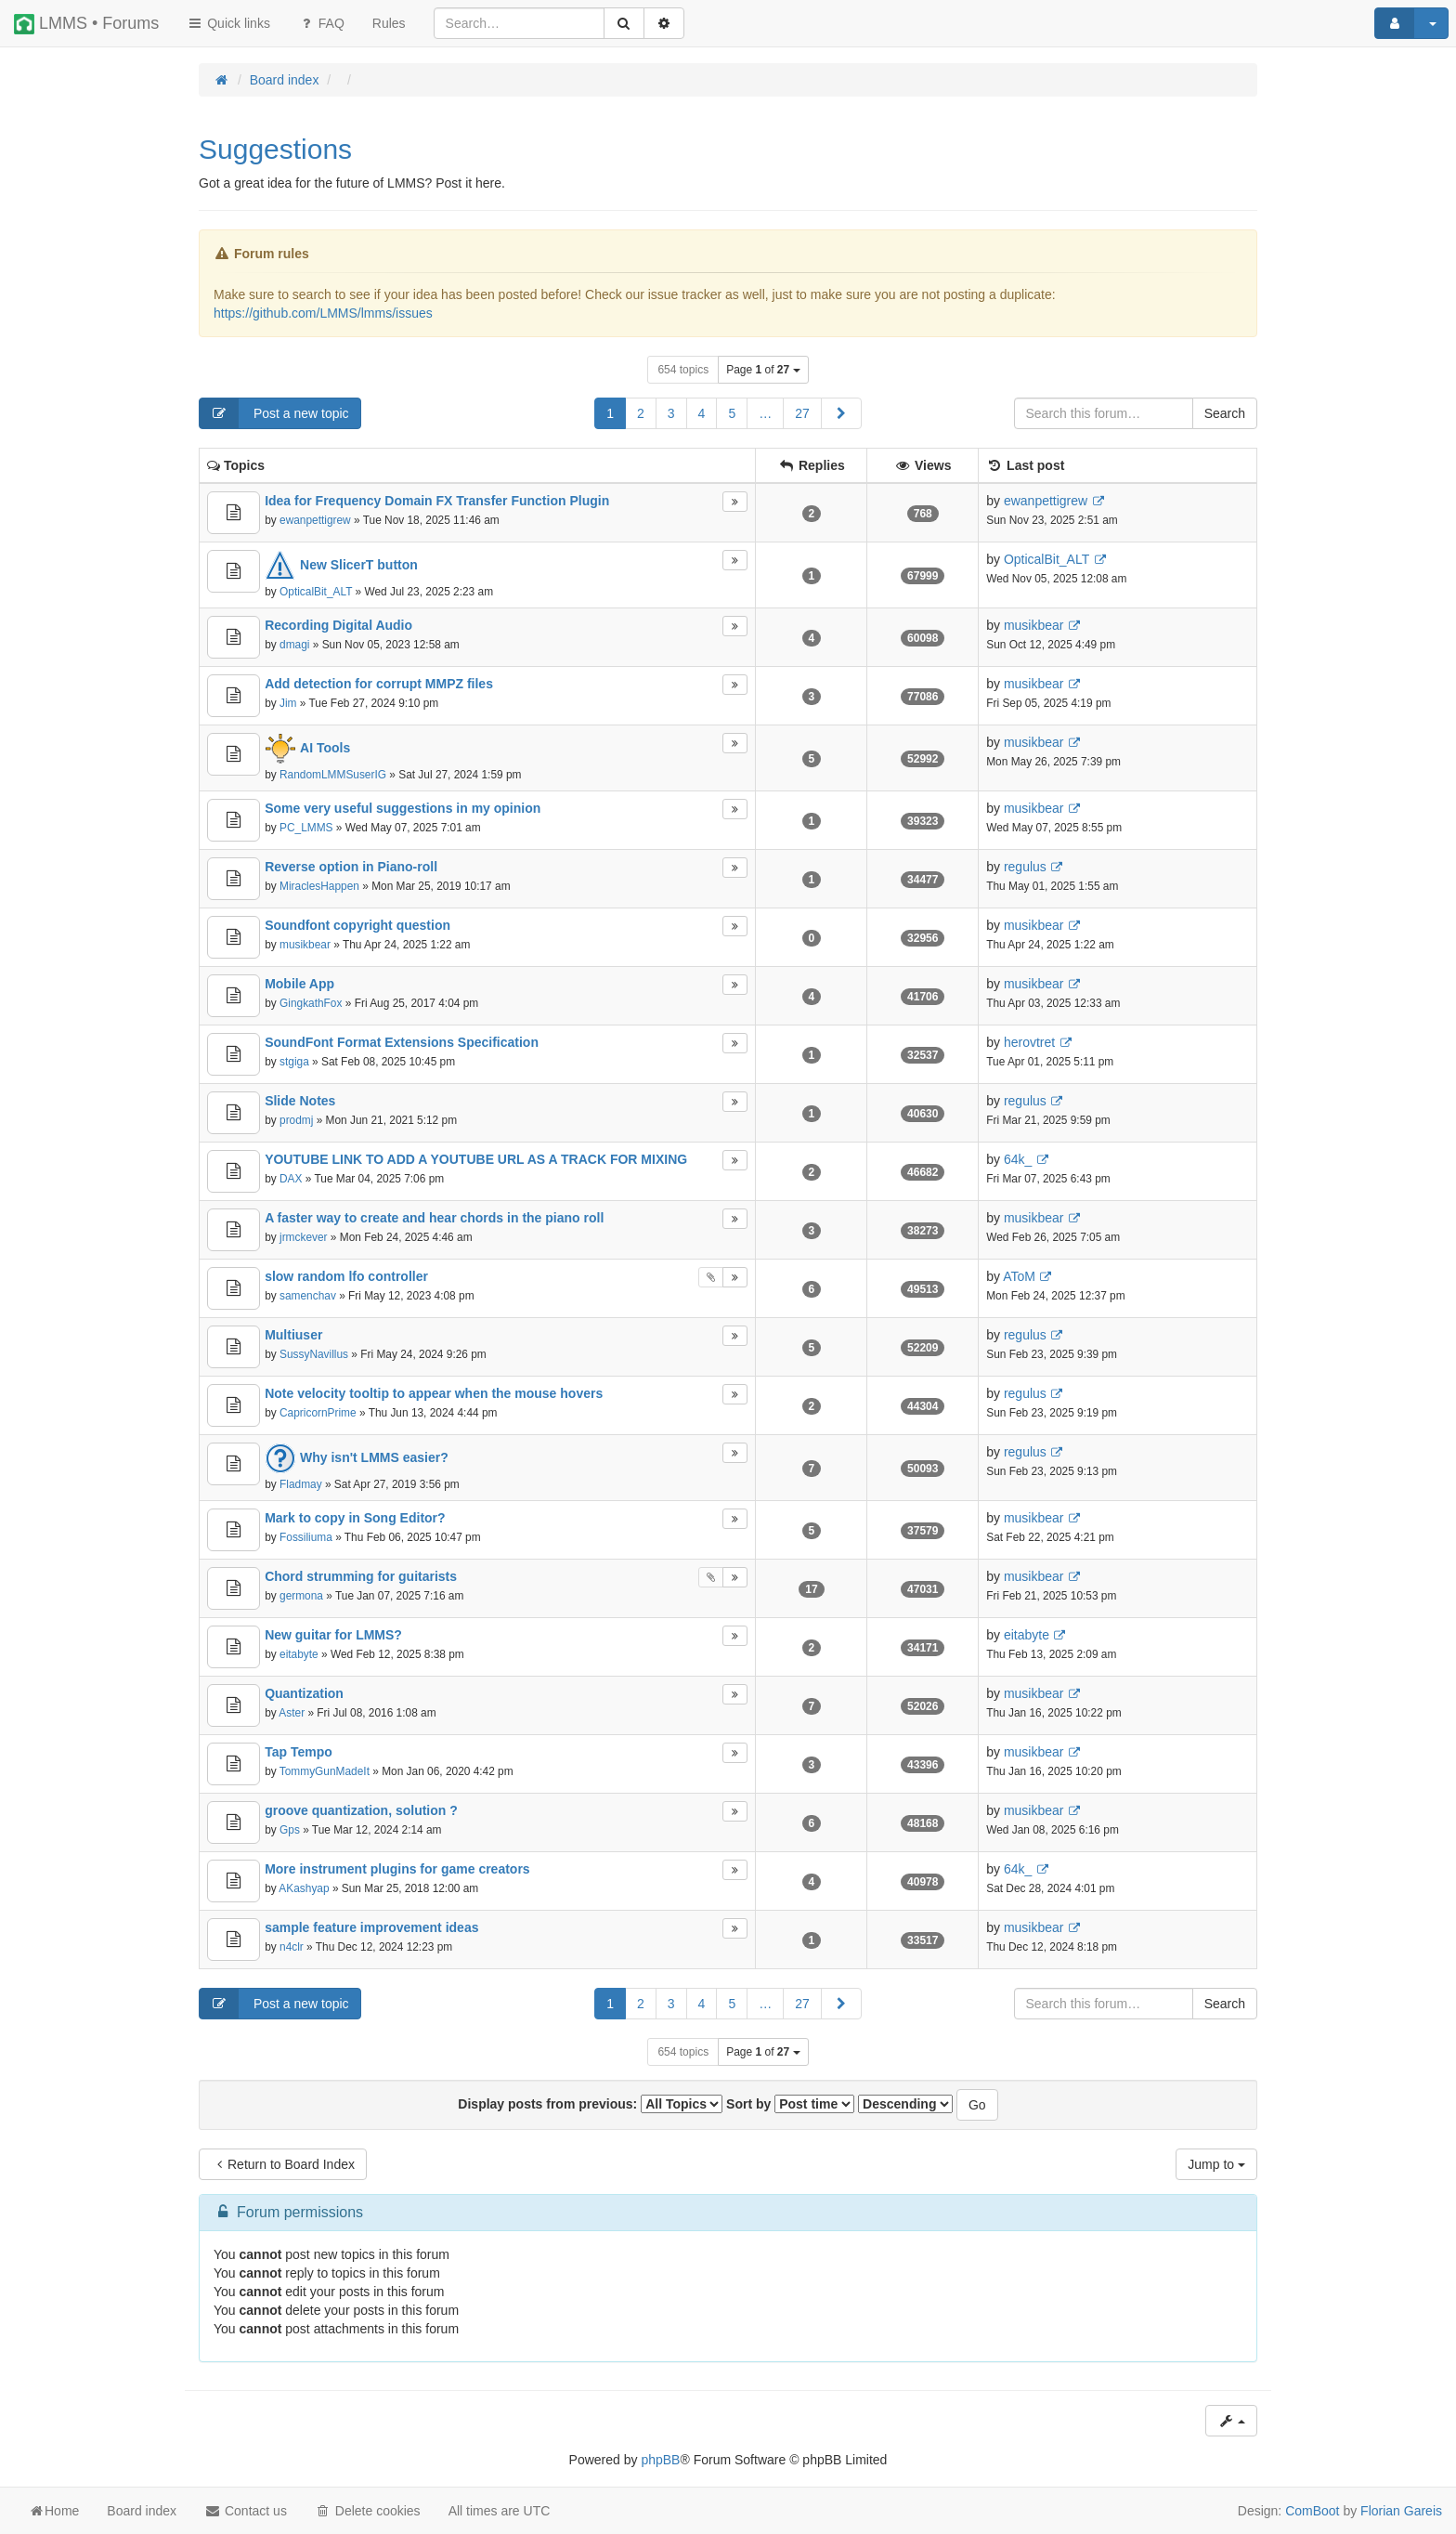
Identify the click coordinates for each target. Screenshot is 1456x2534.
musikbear (1034, 625)
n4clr (292, 1946)
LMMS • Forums (86, 24)
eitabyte (299, 1654)
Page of (763, 369)
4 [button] (702, 413)
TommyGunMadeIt (325, 1771)
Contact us (245, 2510)
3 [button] (671, 413)
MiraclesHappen (319, 886)
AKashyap (304, 1888)
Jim (288, 703)
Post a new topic (274, 413)
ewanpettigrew (315, 520)
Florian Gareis (1401, 2510)
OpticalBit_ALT (316, 591)
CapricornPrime (318, 1412)
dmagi (294, 644)
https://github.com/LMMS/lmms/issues (323, 313)
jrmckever (304, 1237)
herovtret (1029, 1042)
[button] (841, 413)
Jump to (1216, 2164)
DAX (291, 1178)
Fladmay (301, 1484)
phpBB (660, 2459)
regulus (1025, 866)
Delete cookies (368, 2510)
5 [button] (731, 413)
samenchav (308, 1295)
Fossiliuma (306, 1537)
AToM (1019, 1276)
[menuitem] (389, 23)
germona (301, 1595)
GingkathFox (311, 1003)
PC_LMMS (306, 827)
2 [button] (640, 413)
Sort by (790, 2104)
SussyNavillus (314, 1354)
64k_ (1018, 1159)
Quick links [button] (228, 23)
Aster (292, 1712)
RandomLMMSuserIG (333, 774)
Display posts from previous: (590, 2104)
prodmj (296, 1120)
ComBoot (1312, 2510)
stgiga (294, 1061)
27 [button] (802, 413)
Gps (290, 1829)
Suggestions (275, 149)
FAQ (321, 23)
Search (1224, 413)
